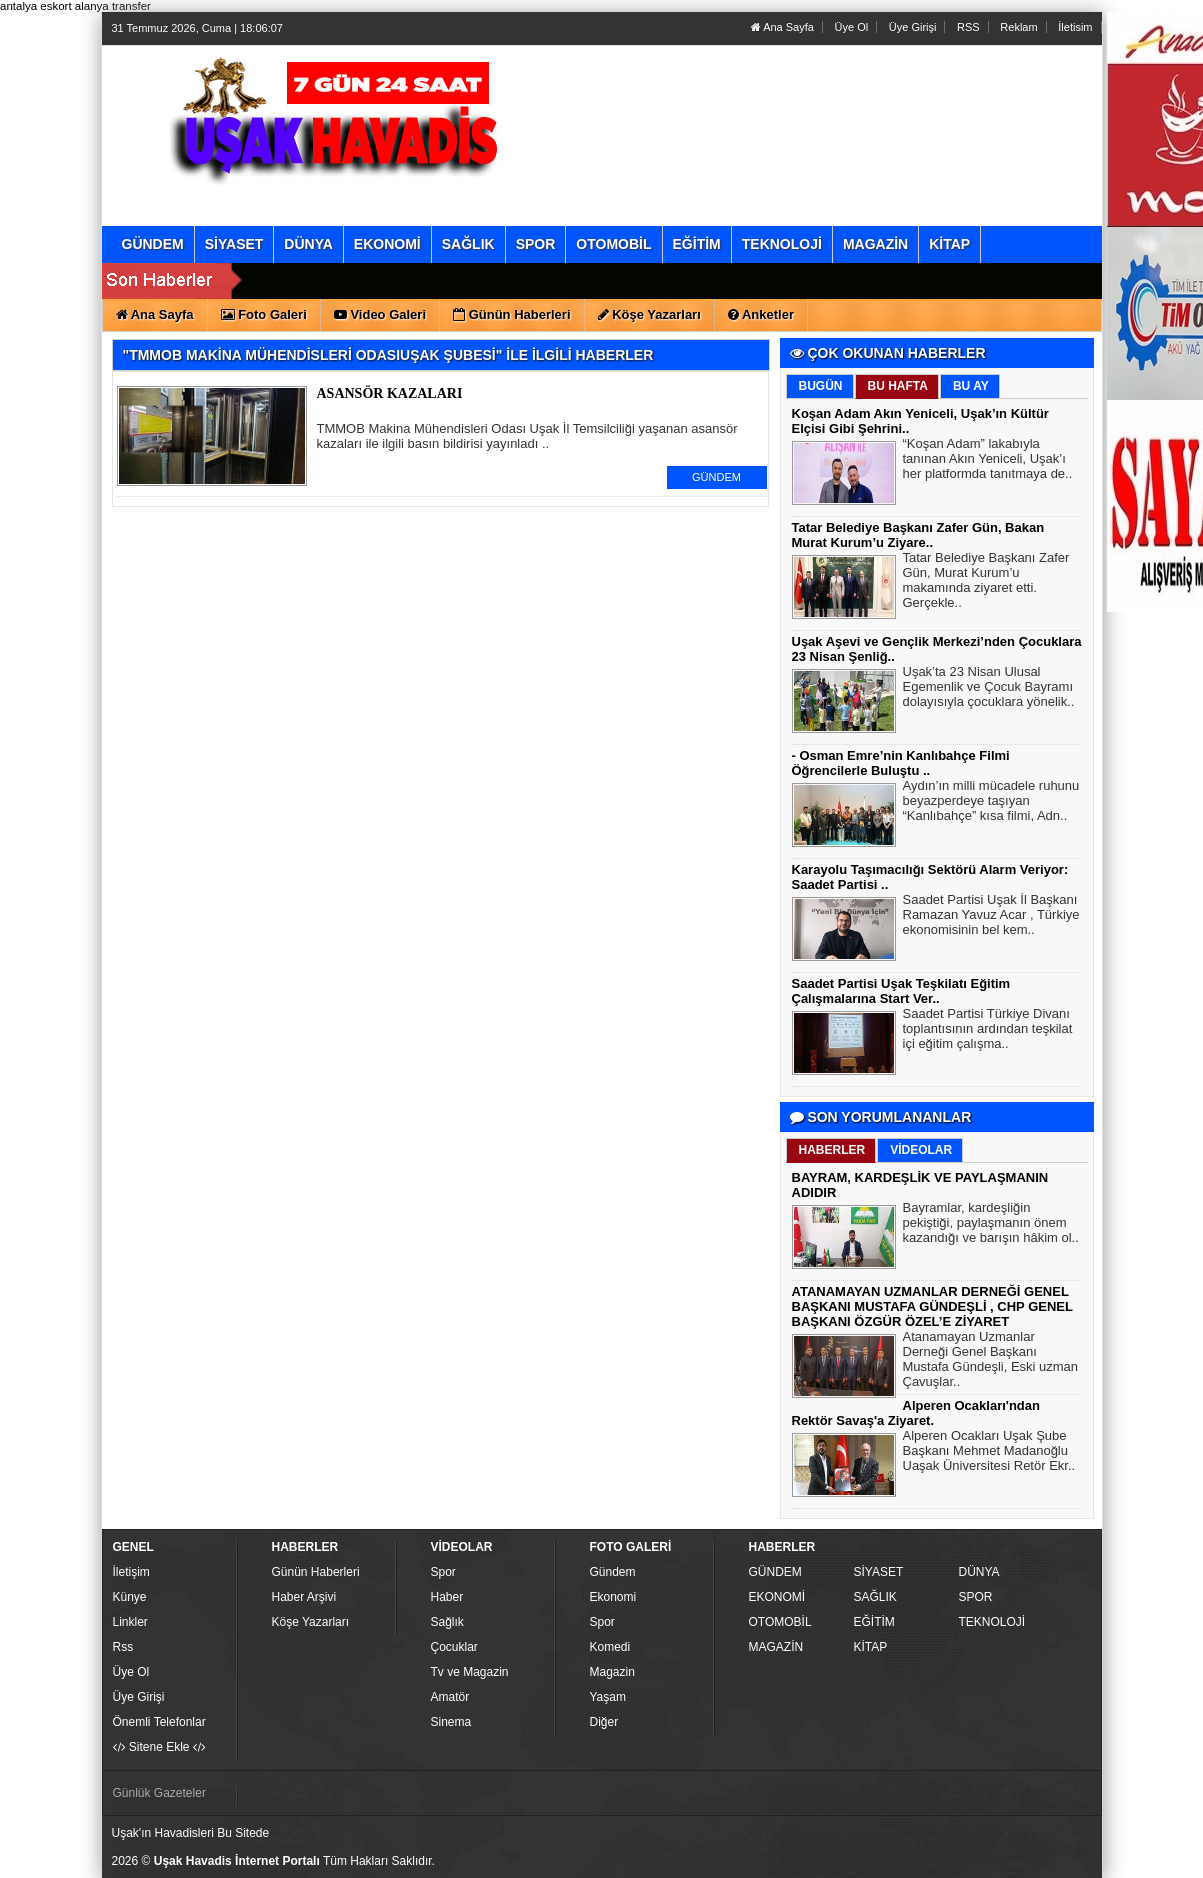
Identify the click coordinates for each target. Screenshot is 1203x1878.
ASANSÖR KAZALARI (390, 393)
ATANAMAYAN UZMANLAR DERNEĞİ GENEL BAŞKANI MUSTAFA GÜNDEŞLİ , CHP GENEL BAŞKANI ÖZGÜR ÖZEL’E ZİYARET (932, 1306)
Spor (443, 1572)
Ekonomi (613, 1597)
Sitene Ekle (159, 1747)
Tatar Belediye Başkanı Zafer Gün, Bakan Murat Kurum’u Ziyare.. (918, 535)
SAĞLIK (875, 1597)
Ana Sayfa (782, 27)
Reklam (1018, 27)
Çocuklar (454, 1647)
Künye (130, 1597)
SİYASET (879, 1572)
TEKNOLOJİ (992, 1622)
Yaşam (608, 1697)
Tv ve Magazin (470, 1672)
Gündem (613, 1572)
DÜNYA (979, 1572)
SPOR (976, 1597)
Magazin (612, 1672)
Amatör (450, 1697)
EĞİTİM (874, 1622)
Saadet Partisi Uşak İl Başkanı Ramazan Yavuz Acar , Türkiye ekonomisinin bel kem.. (991, 917)
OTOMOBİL (780, 1622)
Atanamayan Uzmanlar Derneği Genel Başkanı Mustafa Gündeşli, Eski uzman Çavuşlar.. (991, 1361)
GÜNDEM (716, 477)
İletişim (131, 1572)
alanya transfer (113, 6)
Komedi (610, 1647)
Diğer (604, 1722)
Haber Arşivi (304, 1597)
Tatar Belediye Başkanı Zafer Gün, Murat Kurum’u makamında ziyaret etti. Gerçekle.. (986, 582)
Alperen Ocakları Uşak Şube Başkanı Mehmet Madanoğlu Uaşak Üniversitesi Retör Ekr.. (989, 1453)
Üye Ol (852, 27)
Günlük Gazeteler (159, 1793)
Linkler (130, 1622)
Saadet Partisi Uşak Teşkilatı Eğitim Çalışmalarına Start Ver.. (901, 991)
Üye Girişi (913, 27)
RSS (968, 27)
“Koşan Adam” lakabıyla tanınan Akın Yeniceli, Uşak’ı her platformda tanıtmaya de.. (988, 461)
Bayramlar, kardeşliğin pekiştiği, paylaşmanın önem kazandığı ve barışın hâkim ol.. (991, 1225)
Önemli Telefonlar (159, 1722)
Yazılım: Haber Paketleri (978, 1862)
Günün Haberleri (316, 1572)
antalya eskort (36, 6)
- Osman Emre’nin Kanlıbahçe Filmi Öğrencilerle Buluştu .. (901, 763)
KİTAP (871, 1647)
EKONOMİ (777, 1597)
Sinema (451, 1722)
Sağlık (447, 1622)
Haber (447, 1597)
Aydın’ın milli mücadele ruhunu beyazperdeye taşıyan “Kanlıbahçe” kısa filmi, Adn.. (991, 803)
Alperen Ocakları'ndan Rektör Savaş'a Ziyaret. (916, 1413)
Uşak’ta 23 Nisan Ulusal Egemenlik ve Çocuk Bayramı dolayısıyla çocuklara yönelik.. (989, 689)
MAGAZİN (776, 1647)
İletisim (1075, 27)
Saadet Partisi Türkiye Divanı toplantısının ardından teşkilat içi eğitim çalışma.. (988, 1031)
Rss (123, 1647)
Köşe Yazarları (311, 1622)
